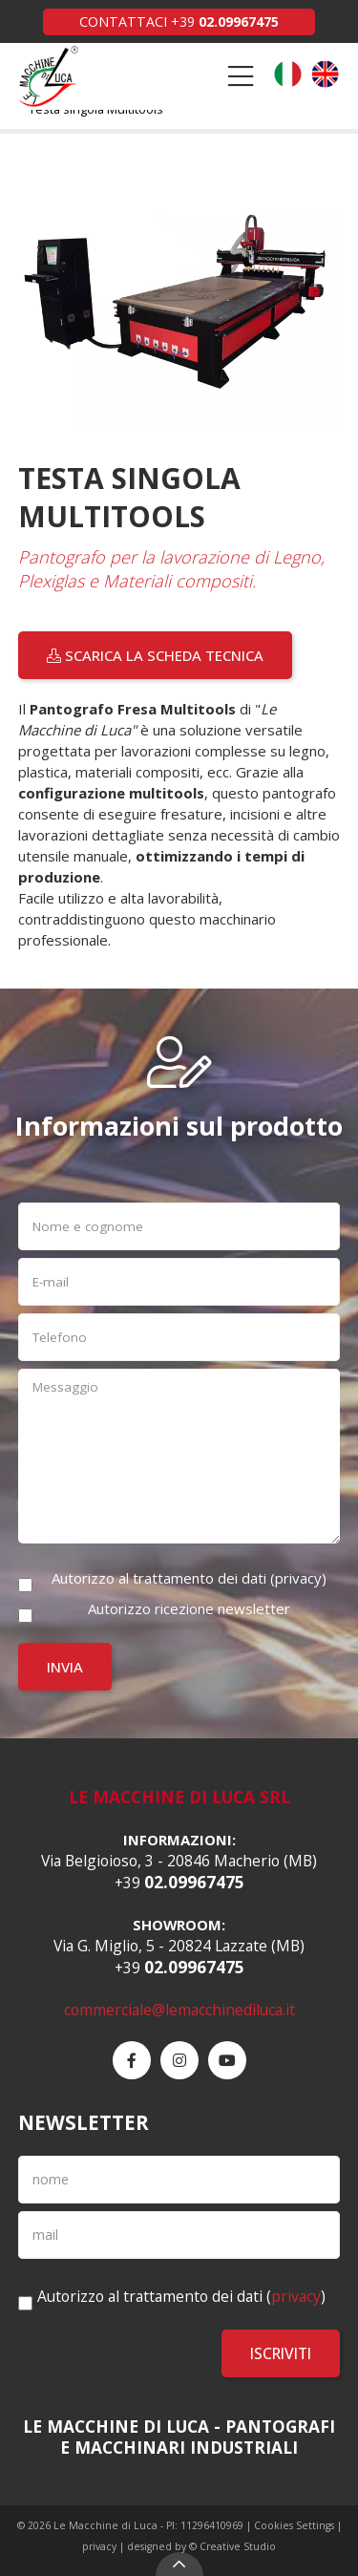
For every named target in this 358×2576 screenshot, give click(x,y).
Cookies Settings (294, 2525)
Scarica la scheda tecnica (155, 655)
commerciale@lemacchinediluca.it (179, 2009)
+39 (225, 21)
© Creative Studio (232, 2546)
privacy (298, 1577)
